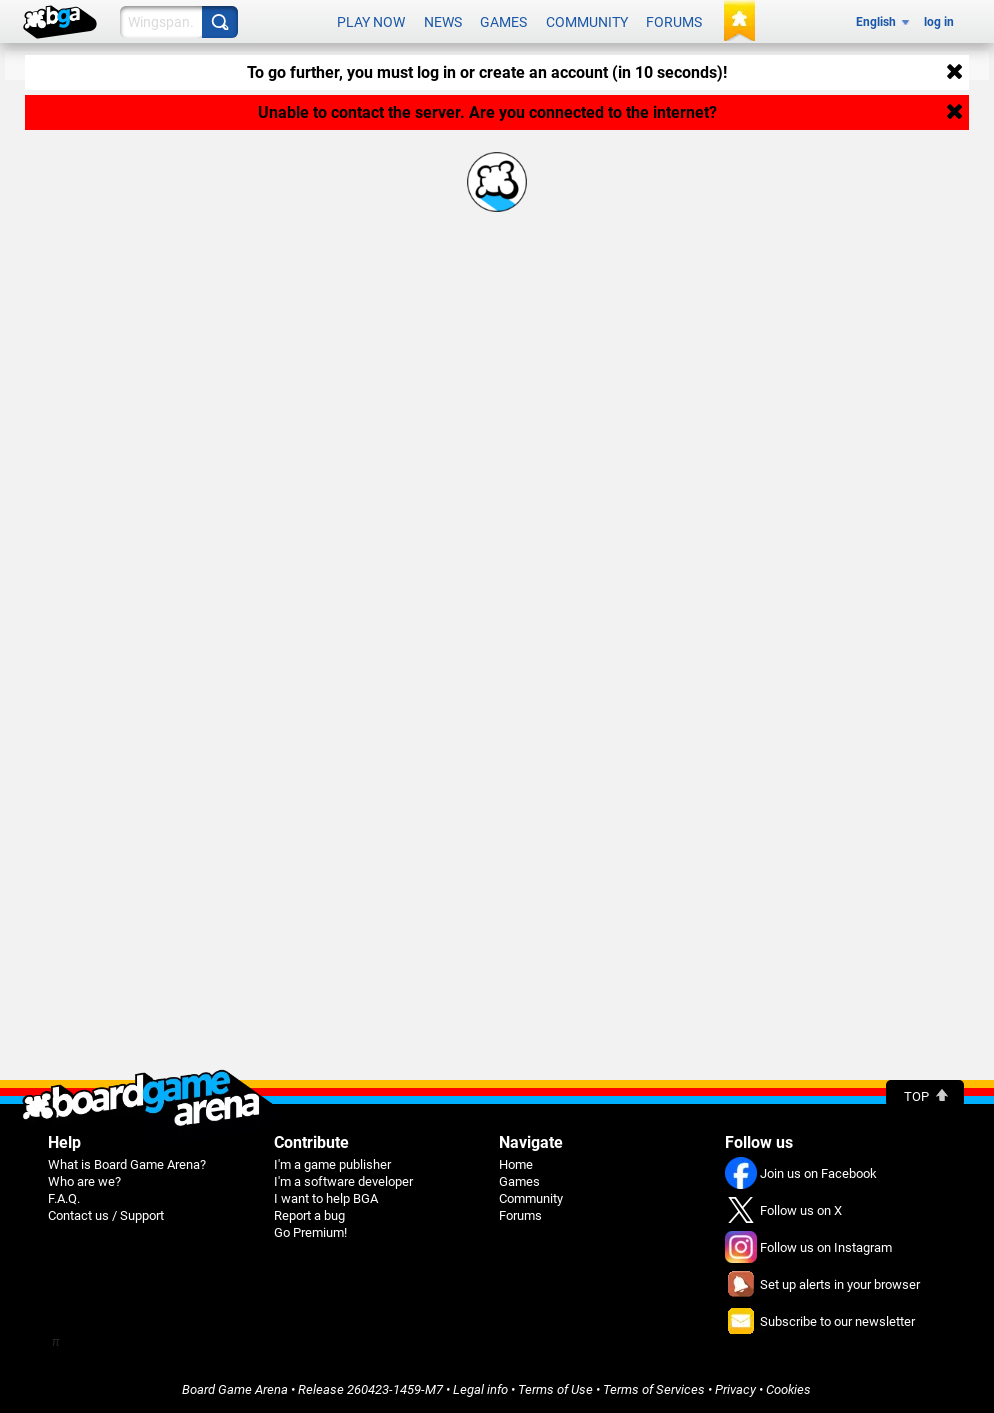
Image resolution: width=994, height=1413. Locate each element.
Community (587, 22)
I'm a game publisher (332, 1164)
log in (939, 22)
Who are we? (84, 1181)
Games (503, 22)
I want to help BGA (326, 1198)
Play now (371, 22)
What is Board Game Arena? (127, 1164)
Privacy (735, 1389)
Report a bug (309, 1215)
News (443, 22)
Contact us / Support (106, 1215)
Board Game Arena (235, 1389)
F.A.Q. (64, 1198)
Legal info (480, 1389)
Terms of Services (654, 1389)
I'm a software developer (343, 1181)
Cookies (788, 1389)
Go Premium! (310, 1232)
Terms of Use (555, 1389)
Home (516, 1164)
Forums (674, 22)
